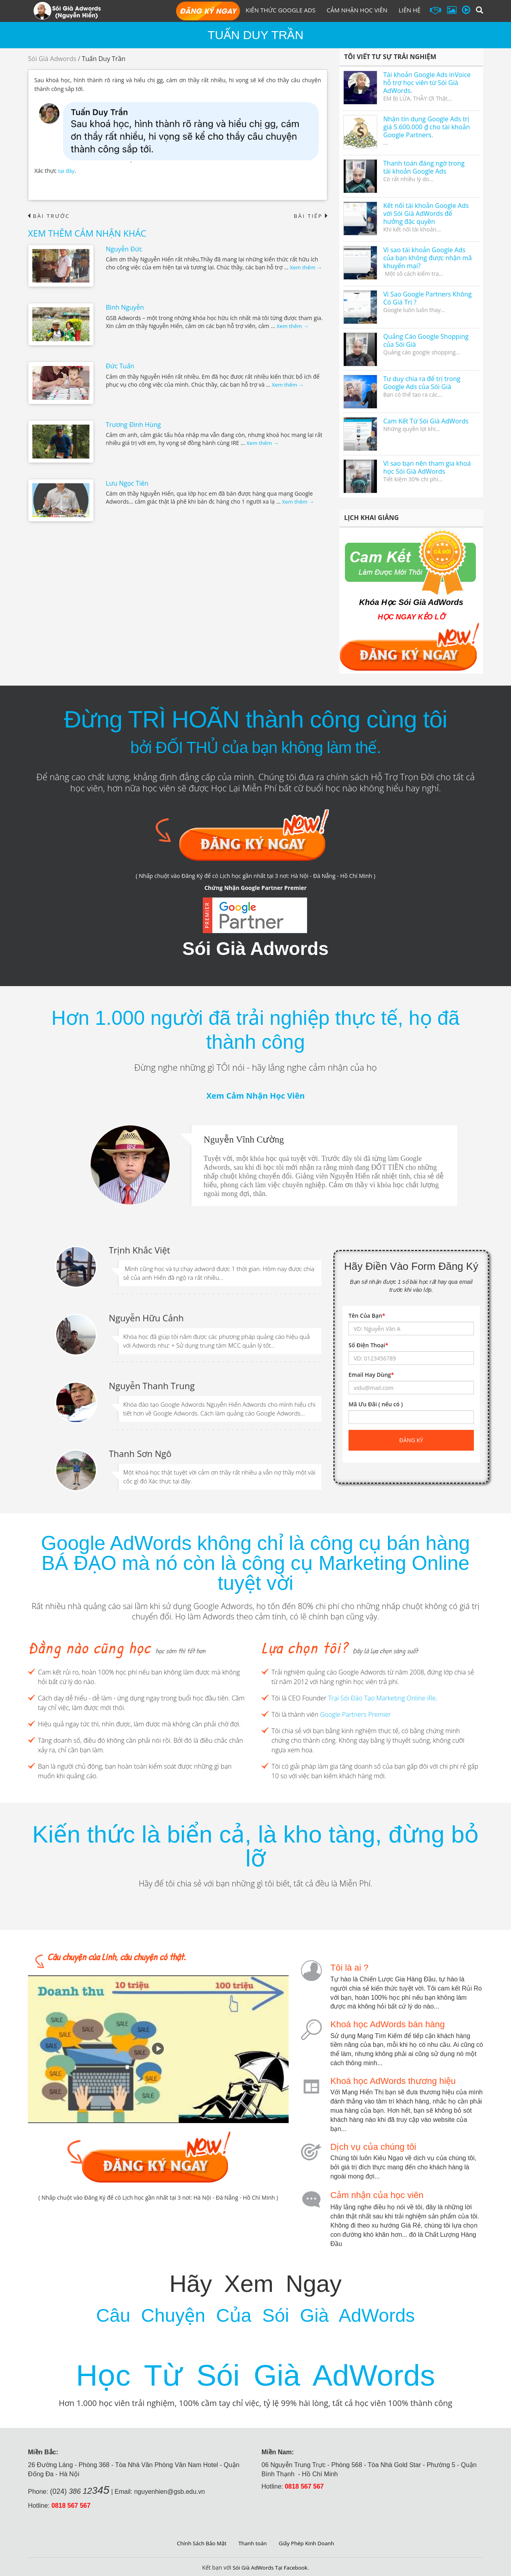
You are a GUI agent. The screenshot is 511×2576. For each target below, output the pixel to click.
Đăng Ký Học (208, 12)
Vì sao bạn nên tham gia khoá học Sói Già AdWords (427, 467)
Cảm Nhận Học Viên (357, 10)
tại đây (66, 170)
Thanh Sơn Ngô (140, 1453)
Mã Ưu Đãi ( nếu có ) (376, 1404)
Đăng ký (411, 1440)
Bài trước (50, 216)
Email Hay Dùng (371, 1374)
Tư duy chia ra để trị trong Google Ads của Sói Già (421, 382)
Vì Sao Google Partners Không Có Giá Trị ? (427, 298)
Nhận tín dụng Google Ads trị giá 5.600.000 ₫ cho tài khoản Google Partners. (426, 127)
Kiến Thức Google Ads (280, 10)
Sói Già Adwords (52, 58)
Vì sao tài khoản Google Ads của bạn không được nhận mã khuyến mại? (427, 257)
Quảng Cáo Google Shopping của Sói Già (426, 340)
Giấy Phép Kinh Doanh (308, 2541)
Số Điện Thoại (368, 1345)
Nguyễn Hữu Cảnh (146, 1317)
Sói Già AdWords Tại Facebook (270, 2566)
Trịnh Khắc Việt (139, 1249)
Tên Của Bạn (367, 1315)
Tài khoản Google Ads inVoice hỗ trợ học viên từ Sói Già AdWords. (427, 82)
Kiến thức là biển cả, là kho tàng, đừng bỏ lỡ (255, 1846)
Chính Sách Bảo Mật (200, 2541)
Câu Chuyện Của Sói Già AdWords (256, 2311)
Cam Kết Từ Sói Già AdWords (426, 421)
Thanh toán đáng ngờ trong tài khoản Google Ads (424, 167)
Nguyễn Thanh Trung (152, 1385)
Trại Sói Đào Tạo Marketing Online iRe (382, 1698)
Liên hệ (409, 10)
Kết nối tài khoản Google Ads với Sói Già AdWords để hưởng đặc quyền (426, 213)
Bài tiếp (309, 216)
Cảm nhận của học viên (377, 2194)
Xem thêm (307, 267)
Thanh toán (252, 2541)
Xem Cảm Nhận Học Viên (255, 1095)
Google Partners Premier (355, 1714)
